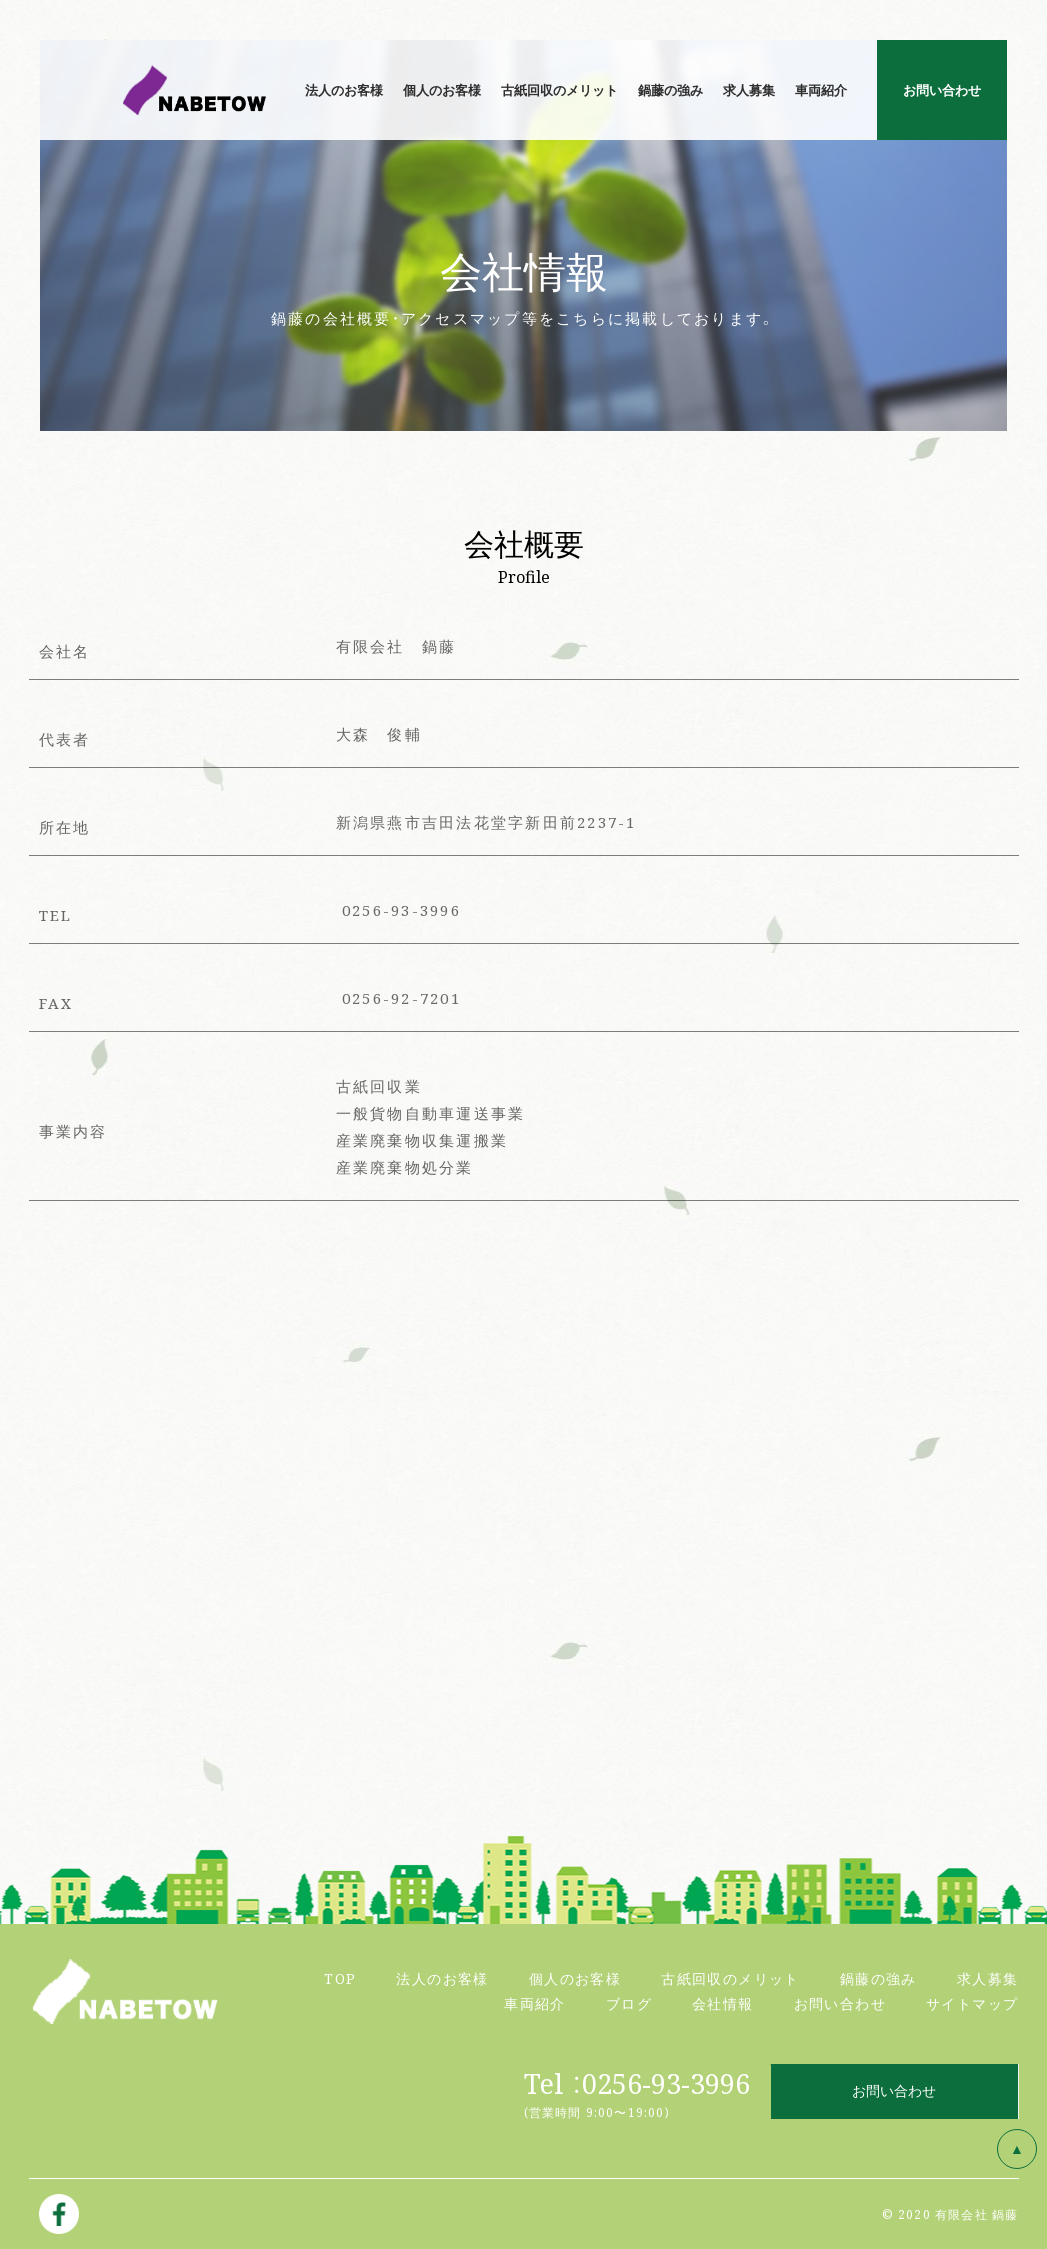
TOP (340, 1978)
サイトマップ (972, 2003)
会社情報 (723, 2003)
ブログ (629, 2003)
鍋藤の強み (878, 1978)
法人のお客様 (442, 1978)
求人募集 (988, 1978)
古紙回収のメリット (730, 1978)
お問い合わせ (840, 2003)
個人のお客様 (575, 1978)
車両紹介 (535, 2003)
